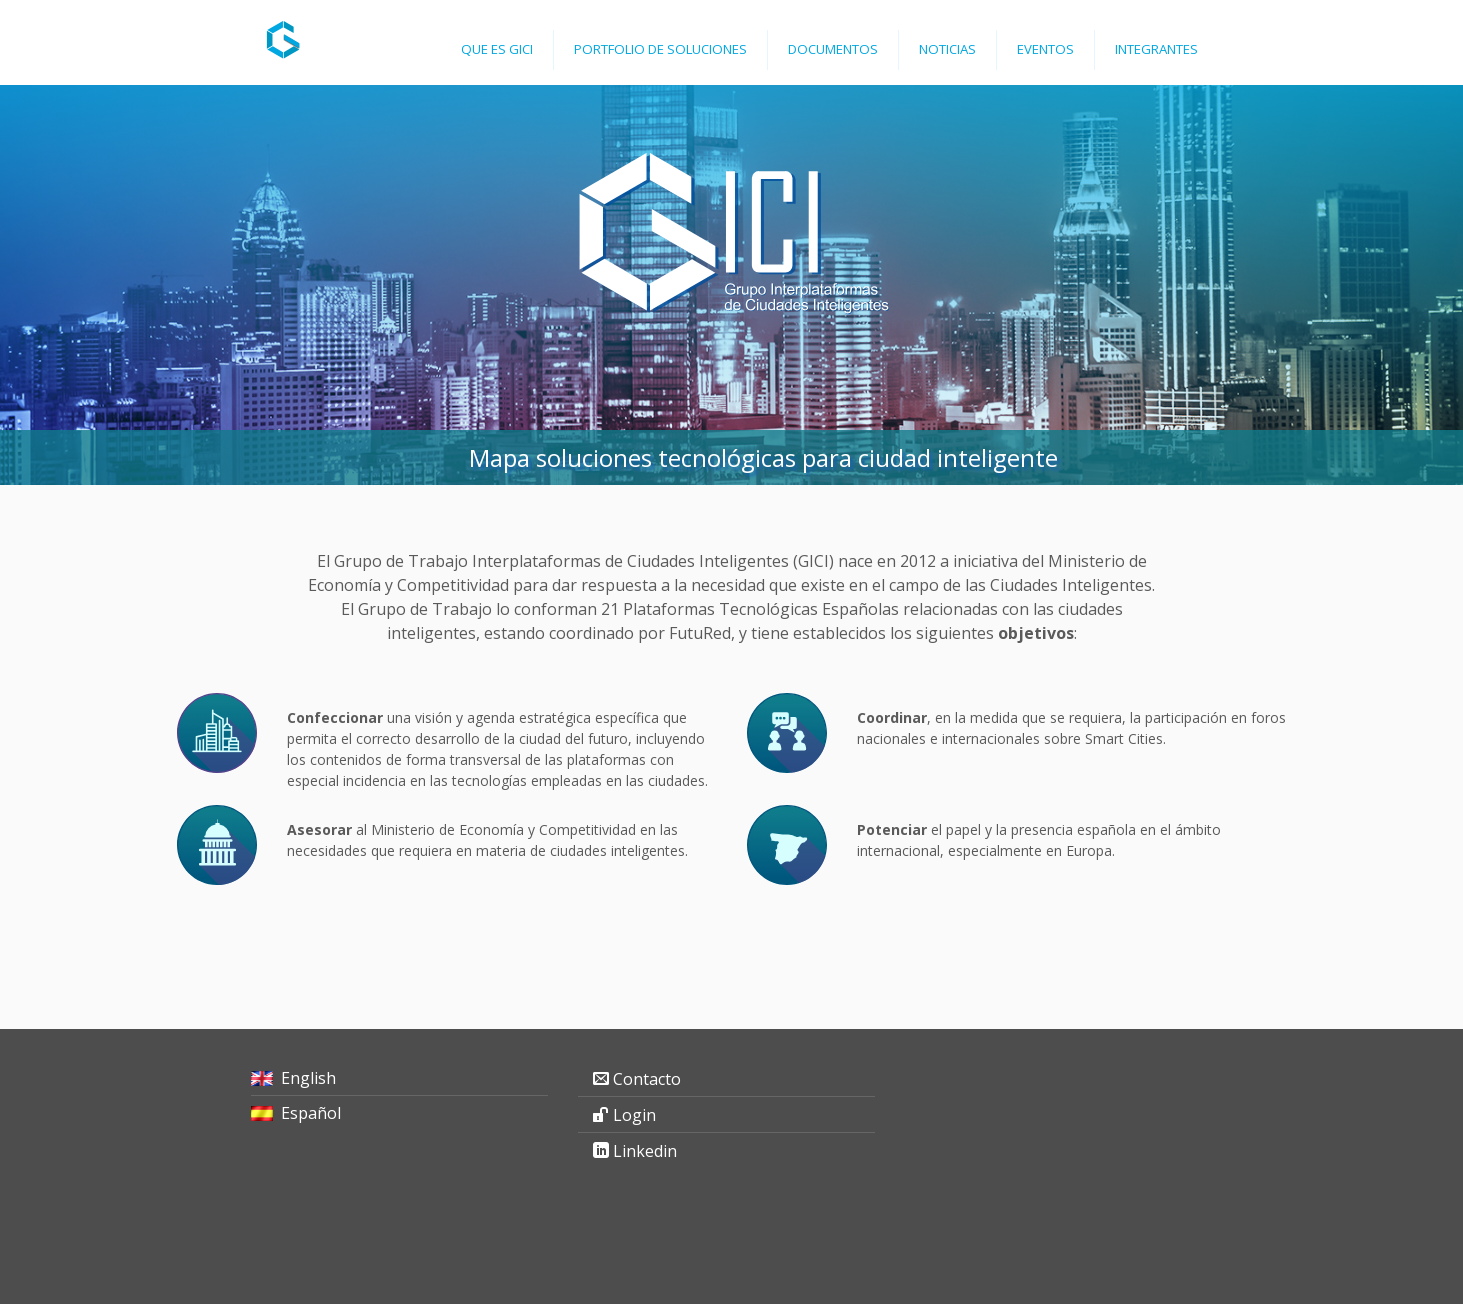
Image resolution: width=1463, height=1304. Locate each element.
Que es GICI (497, 49)
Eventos (1045, 49)
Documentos (833, 49)
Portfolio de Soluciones (660, 49)
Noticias (947, 49)
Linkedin (645, 1151)
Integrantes (1156, 49)
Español (311, 1113)
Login (634, 1115)
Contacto (647, 1079)
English (308, 1078)
